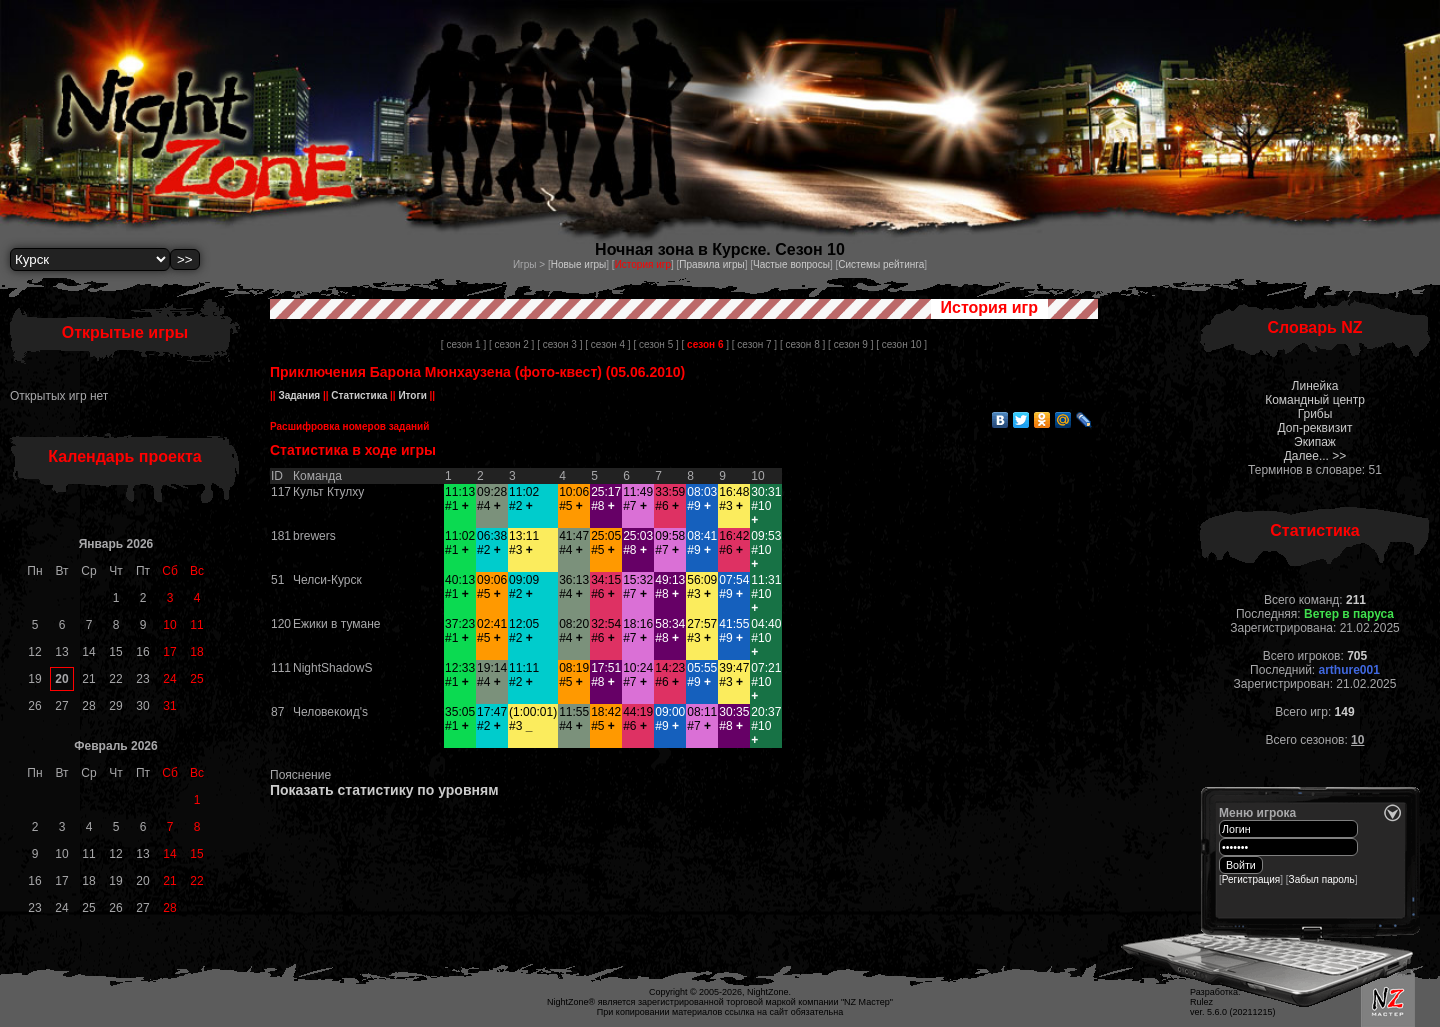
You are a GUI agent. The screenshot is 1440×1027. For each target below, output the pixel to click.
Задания (299, 395)
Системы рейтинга (881, 264)
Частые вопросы (791, 264)
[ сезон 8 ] (802, 344)
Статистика (359, 395)
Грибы (1315, 414)
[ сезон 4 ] (607, 344)
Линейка (1315, 386)
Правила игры (711, 264)
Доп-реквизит (1315, 428)
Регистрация (1251, 879)
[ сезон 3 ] (559, 344)
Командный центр (1315, 400)
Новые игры (579, 264)
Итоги (413, 395)
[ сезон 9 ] (850, 344)
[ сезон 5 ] (655, 344)
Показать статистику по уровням (384, 790)
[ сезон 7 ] (754, 344)
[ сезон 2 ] (511, 344)
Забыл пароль (1322, 879)
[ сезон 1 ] (463, 344)
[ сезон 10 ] (901, 344)
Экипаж (1315, 442)
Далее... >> (1315, 456)
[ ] (705, 344)
